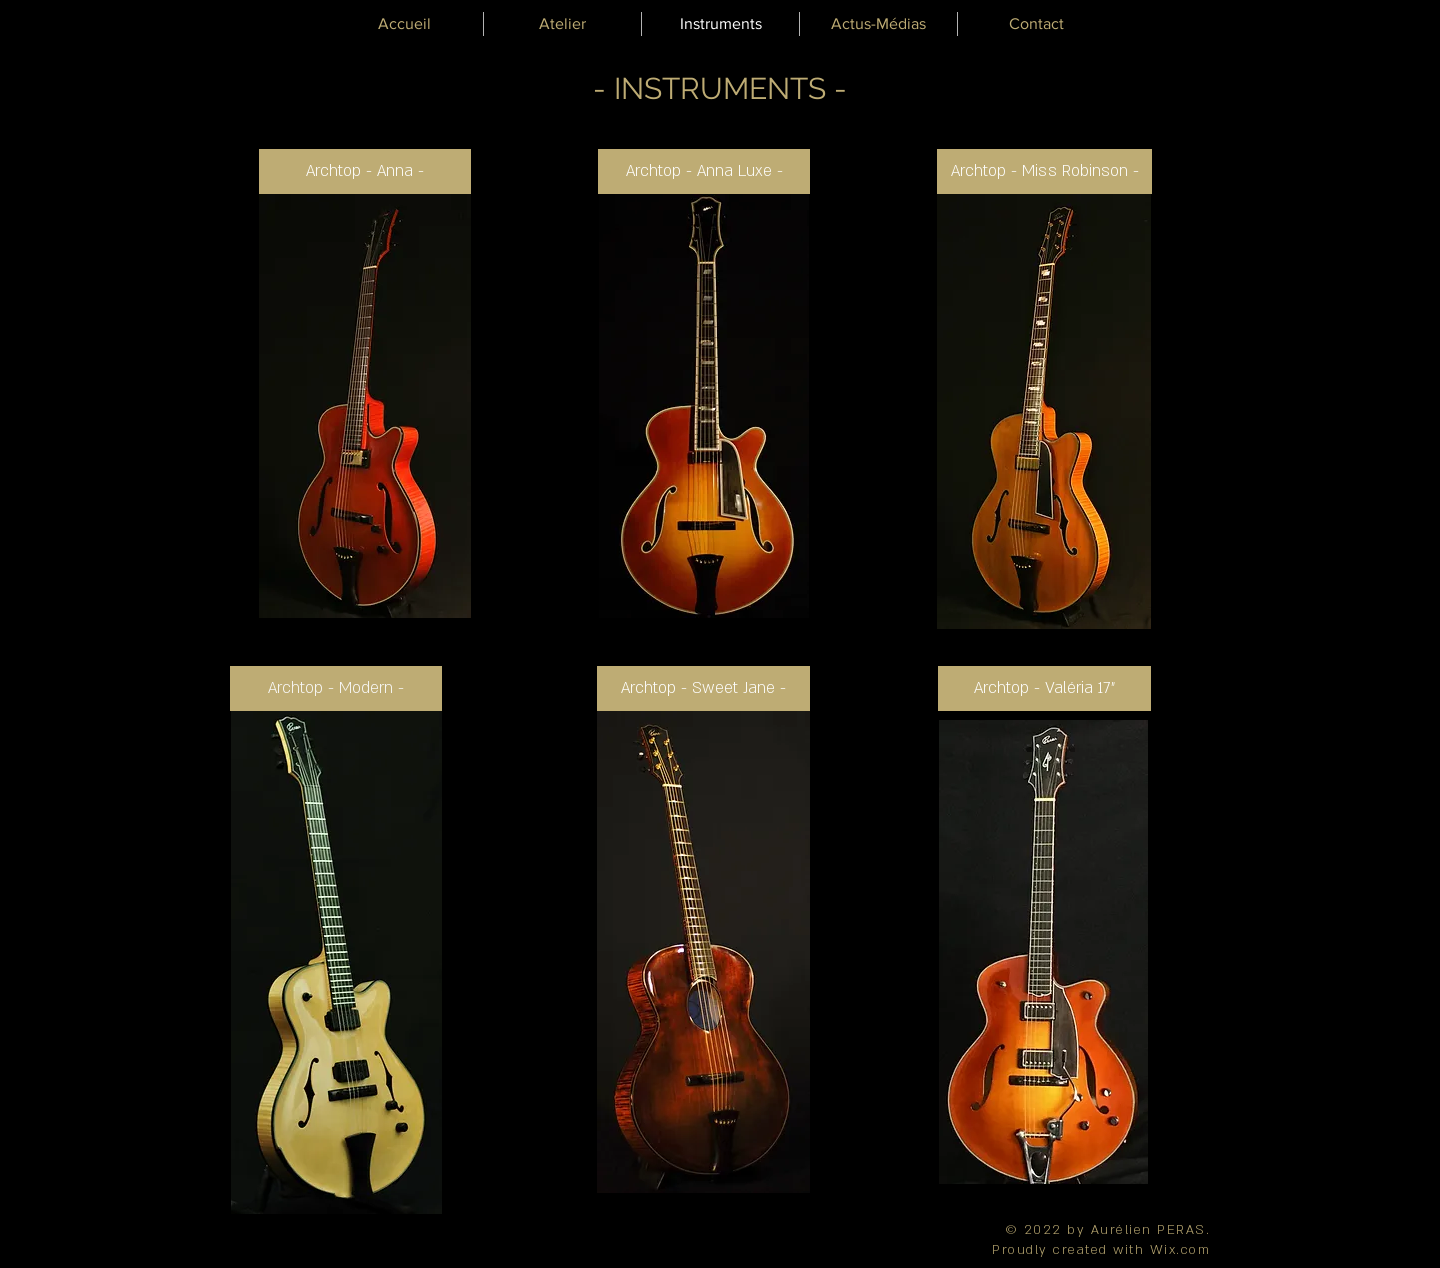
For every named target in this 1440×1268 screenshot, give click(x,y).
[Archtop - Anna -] (365, 171)
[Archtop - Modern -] (336, 688)
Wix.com (1180, 1250)
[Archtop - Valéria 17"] (1044, 688)
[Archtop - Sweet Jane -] (703, 688)
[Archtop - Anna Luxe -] (704, 171)
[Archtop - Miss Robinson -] (1044, 171)
